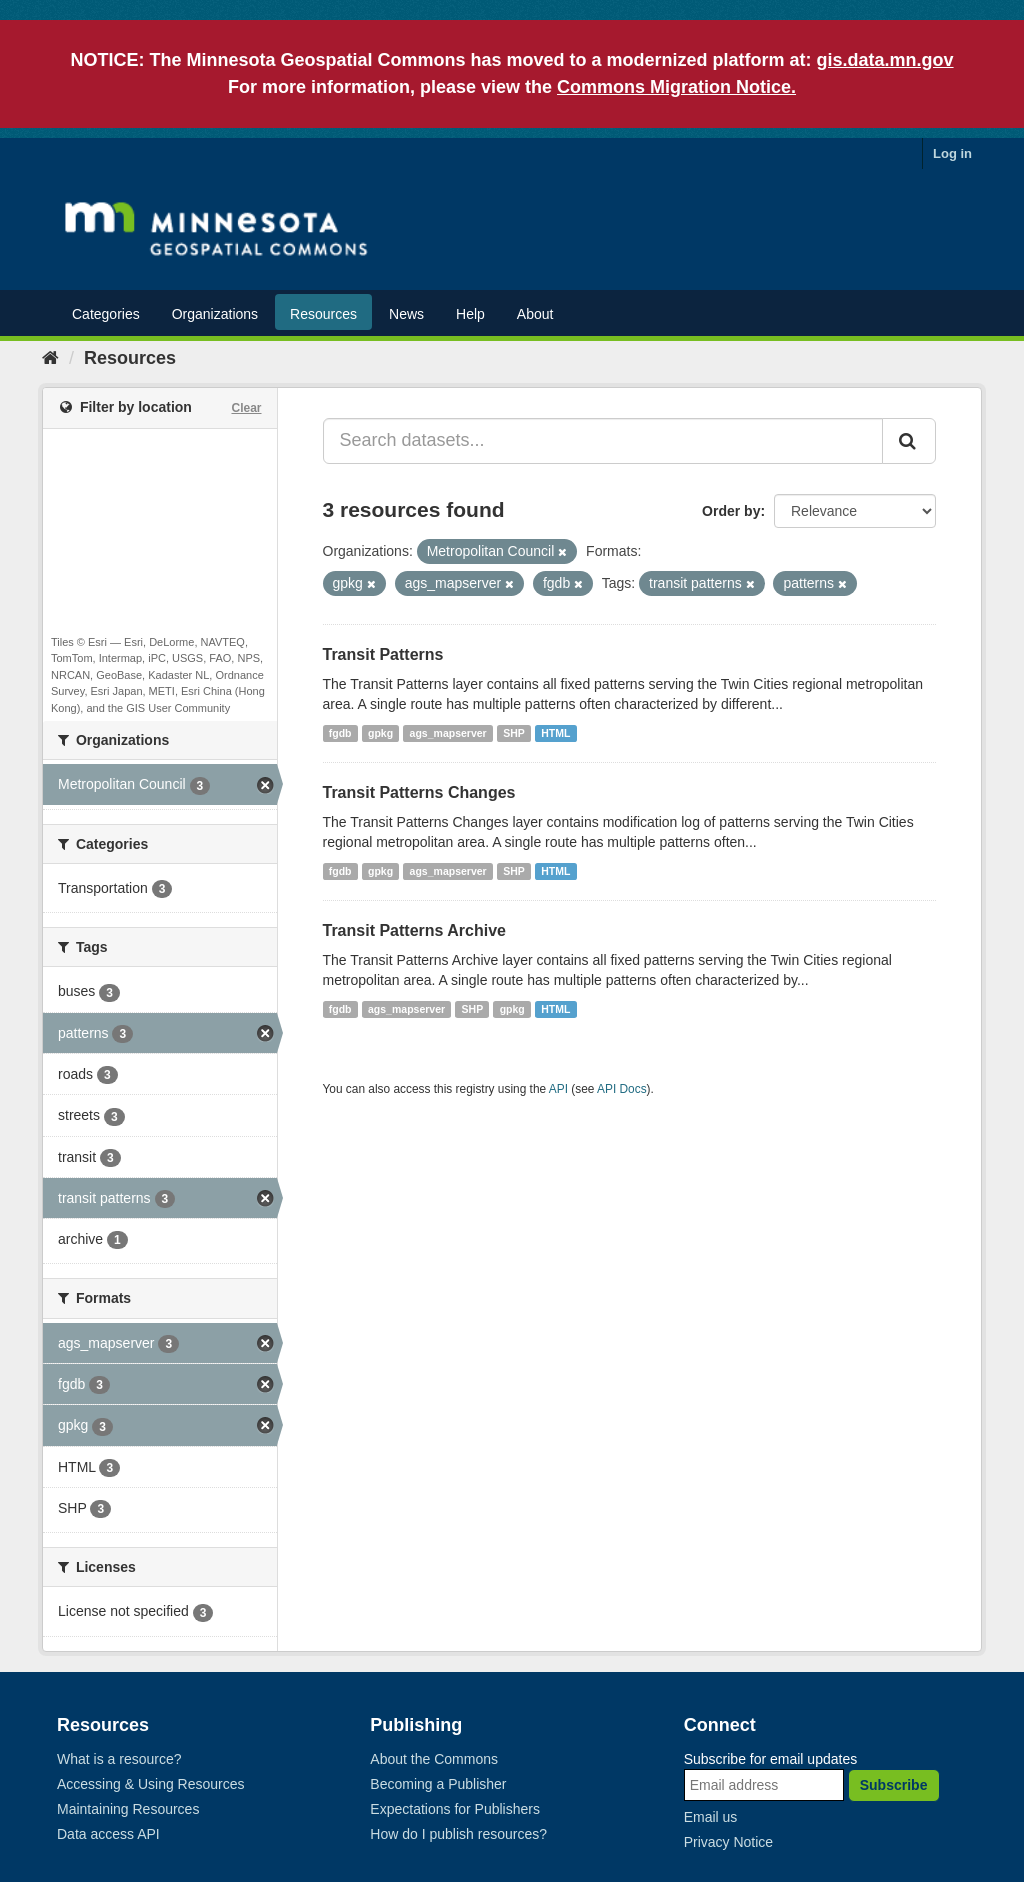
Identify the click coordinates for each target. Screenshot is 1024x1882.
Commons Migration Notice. (676, 87)
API (558, 1089)
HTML (555, 733)
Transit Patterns (383, 654)
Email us (711, 1817)
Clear (246, 408)
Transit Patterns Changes (419, 792)
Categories (106, 314)
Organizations (215, 314)
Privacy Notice (728, 1842)
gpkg (380, 733)
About (535, 314)
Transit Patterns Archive (414, 930)
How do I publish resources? (458, 1834)
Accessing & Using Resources (151, 1784)
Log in (952, 153)
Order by (731, 511)
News (406, 314)
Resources (323, 314)
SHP (514, 733)
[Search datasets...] (603, 441)
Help (470, 314)
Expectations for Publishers (455, 1809)
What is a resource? (119, 1759)
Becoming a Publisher (438, 1784)
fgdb (340, 733)
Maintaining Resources (128, 1809)
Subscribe (894, 1785)
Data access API (108, 1834)
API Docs (622, 1089)
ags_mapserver (448, 733)
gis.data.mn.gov (885, 60)
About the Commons (434, 1759)
